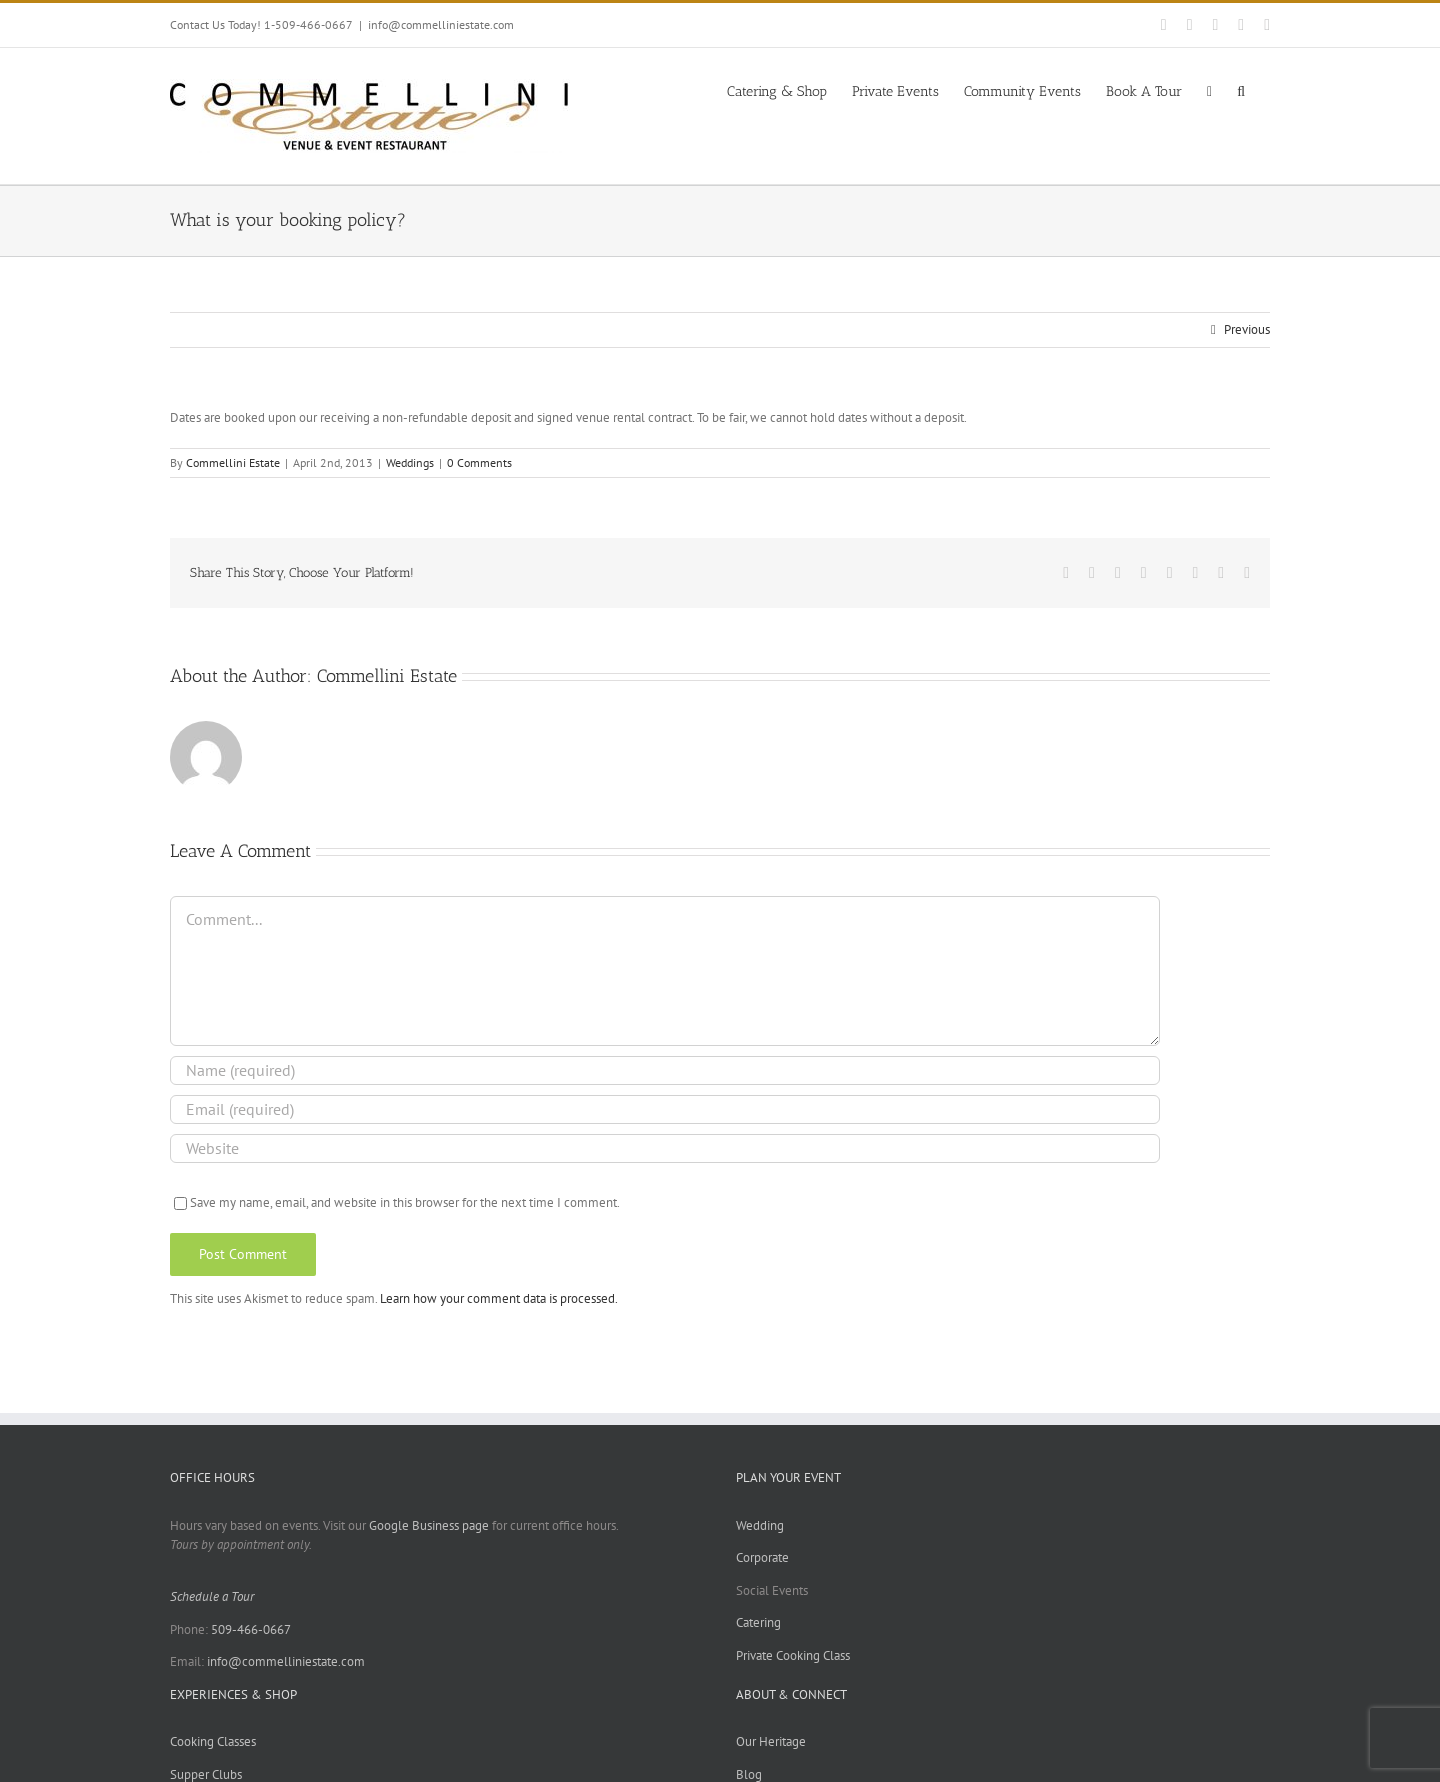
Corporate (762, 1557)
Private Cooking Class (793, 1655)
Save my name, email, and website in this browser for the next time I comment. (405, 1202)
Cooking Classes (213, 1741)
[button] (1241, 90)
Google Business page (429, 1525)
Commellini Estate (233, 462)
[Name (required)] (665, 1070)
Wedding (760, 1525)
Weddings (410, 462)
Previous (1247, 329)
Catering (758, 1622)
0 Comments (479, 462)
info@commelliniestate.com (441, 24)
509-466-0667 (251, 1629)
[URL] (665, 1148)
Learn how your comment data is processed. (499, 1298)
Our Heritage (771, 1741)
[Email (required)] (665, 1109)
